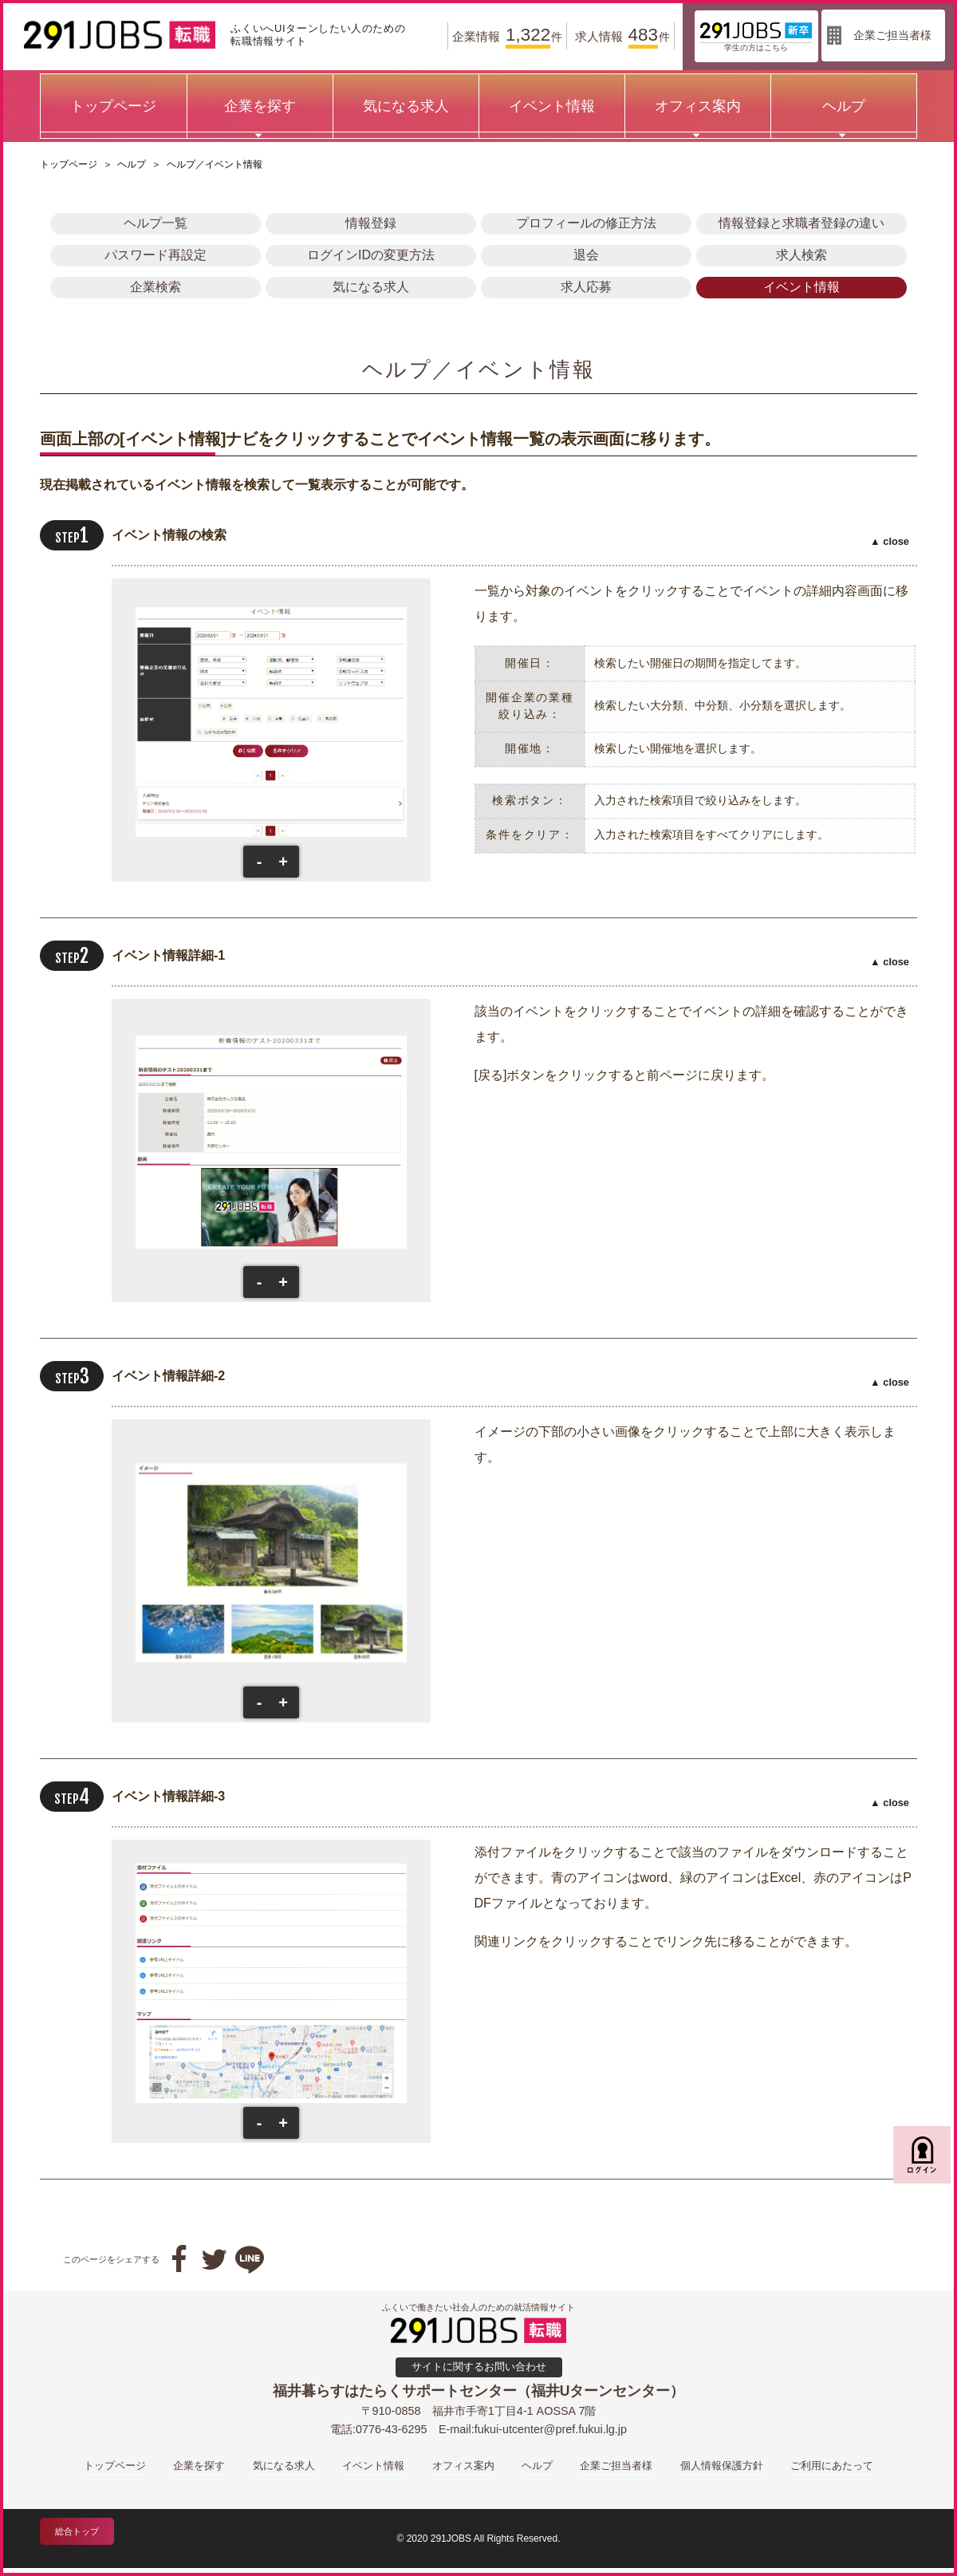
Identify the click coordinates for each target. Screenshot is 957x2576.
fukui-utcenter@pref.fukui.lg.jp (551, 2429)
